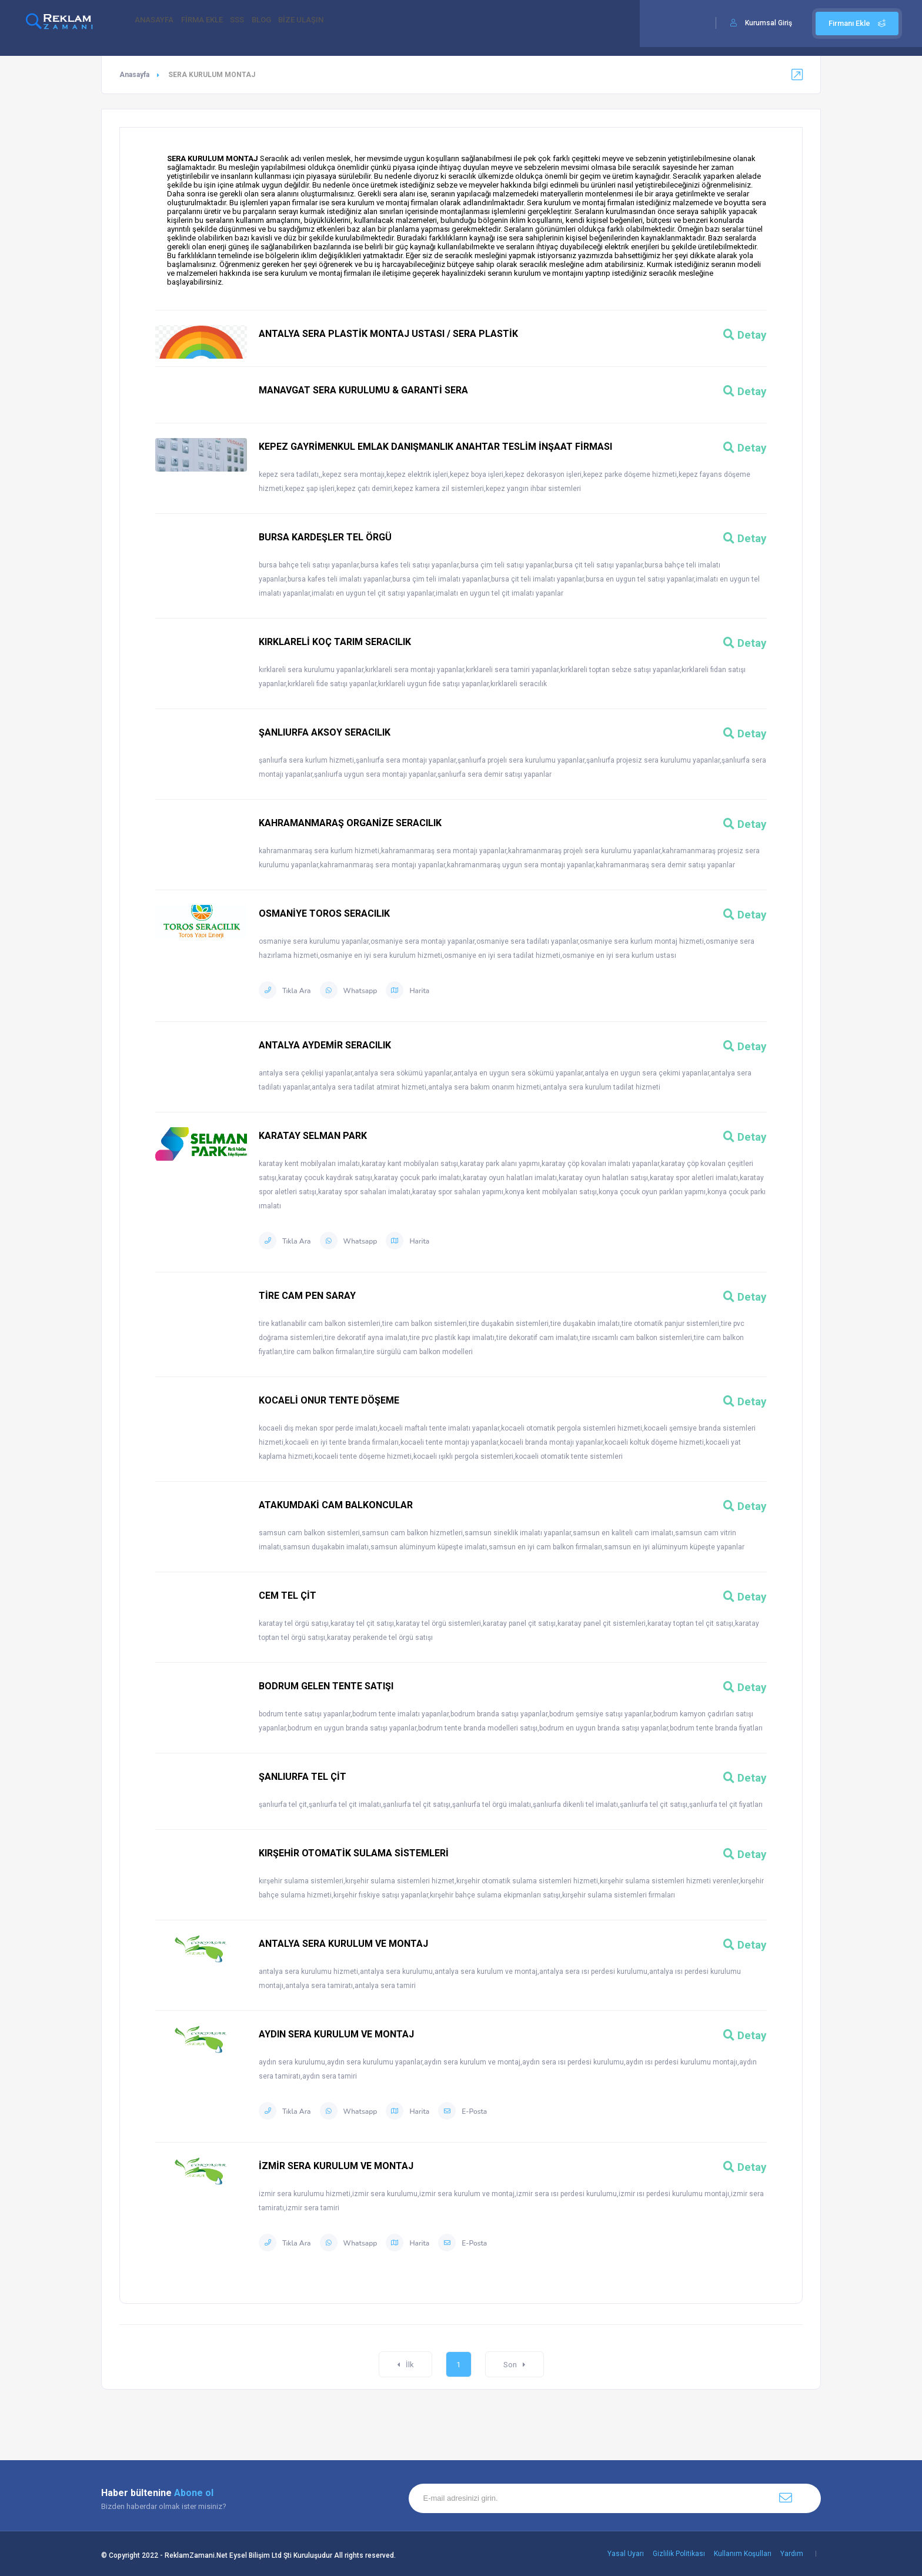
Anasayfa (134, 75)
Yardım (791, 2554)
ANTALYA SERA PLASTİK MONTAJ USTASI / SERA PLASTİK (388, 333)
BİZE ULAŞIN (339, 23)
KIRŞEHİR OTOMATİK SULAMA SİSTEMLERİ (354, 1853)
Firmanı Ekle (857, 23)
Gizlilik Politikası (679, 2554)
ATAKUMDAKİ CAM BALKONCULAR (336, 1505)
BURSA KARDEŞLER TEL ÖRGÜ (325, 537)
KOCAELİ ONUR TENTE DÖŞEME (329, 1400)
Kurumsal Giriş (768, 23)
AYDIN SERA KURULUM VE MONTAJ (336, 2034)
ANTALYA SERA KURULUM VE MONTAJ (343, 1943)
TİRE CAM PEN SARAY (307, 1295)
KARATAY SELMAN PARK (313, 1135)
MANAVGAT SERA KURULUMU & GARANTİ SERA (363, 390)
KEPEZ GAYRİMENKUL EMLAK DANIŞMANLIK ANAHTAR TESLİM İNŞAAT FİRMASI (435, 446)
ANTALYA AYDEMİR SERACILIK (325, 1045)
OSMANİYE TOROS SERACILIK (324, 913)
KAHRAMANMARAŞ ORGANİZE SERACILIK (350, 822)
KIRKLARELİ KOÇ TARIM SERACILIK (335, 641)
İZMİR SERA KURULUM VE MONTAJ (336, 2165)
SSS (258, 23)
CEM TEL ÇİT (287, 1595)
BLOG (290, 23)
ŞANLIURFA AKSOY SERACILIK (324, 732)
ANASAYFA (158, 23)
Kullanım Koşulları (742, 2554)
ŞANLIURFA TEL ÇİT (302, 1776)
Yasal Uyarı (625, 2554)
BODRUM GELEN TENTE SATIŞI (326, 1686)
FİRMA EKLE (214, 23)
